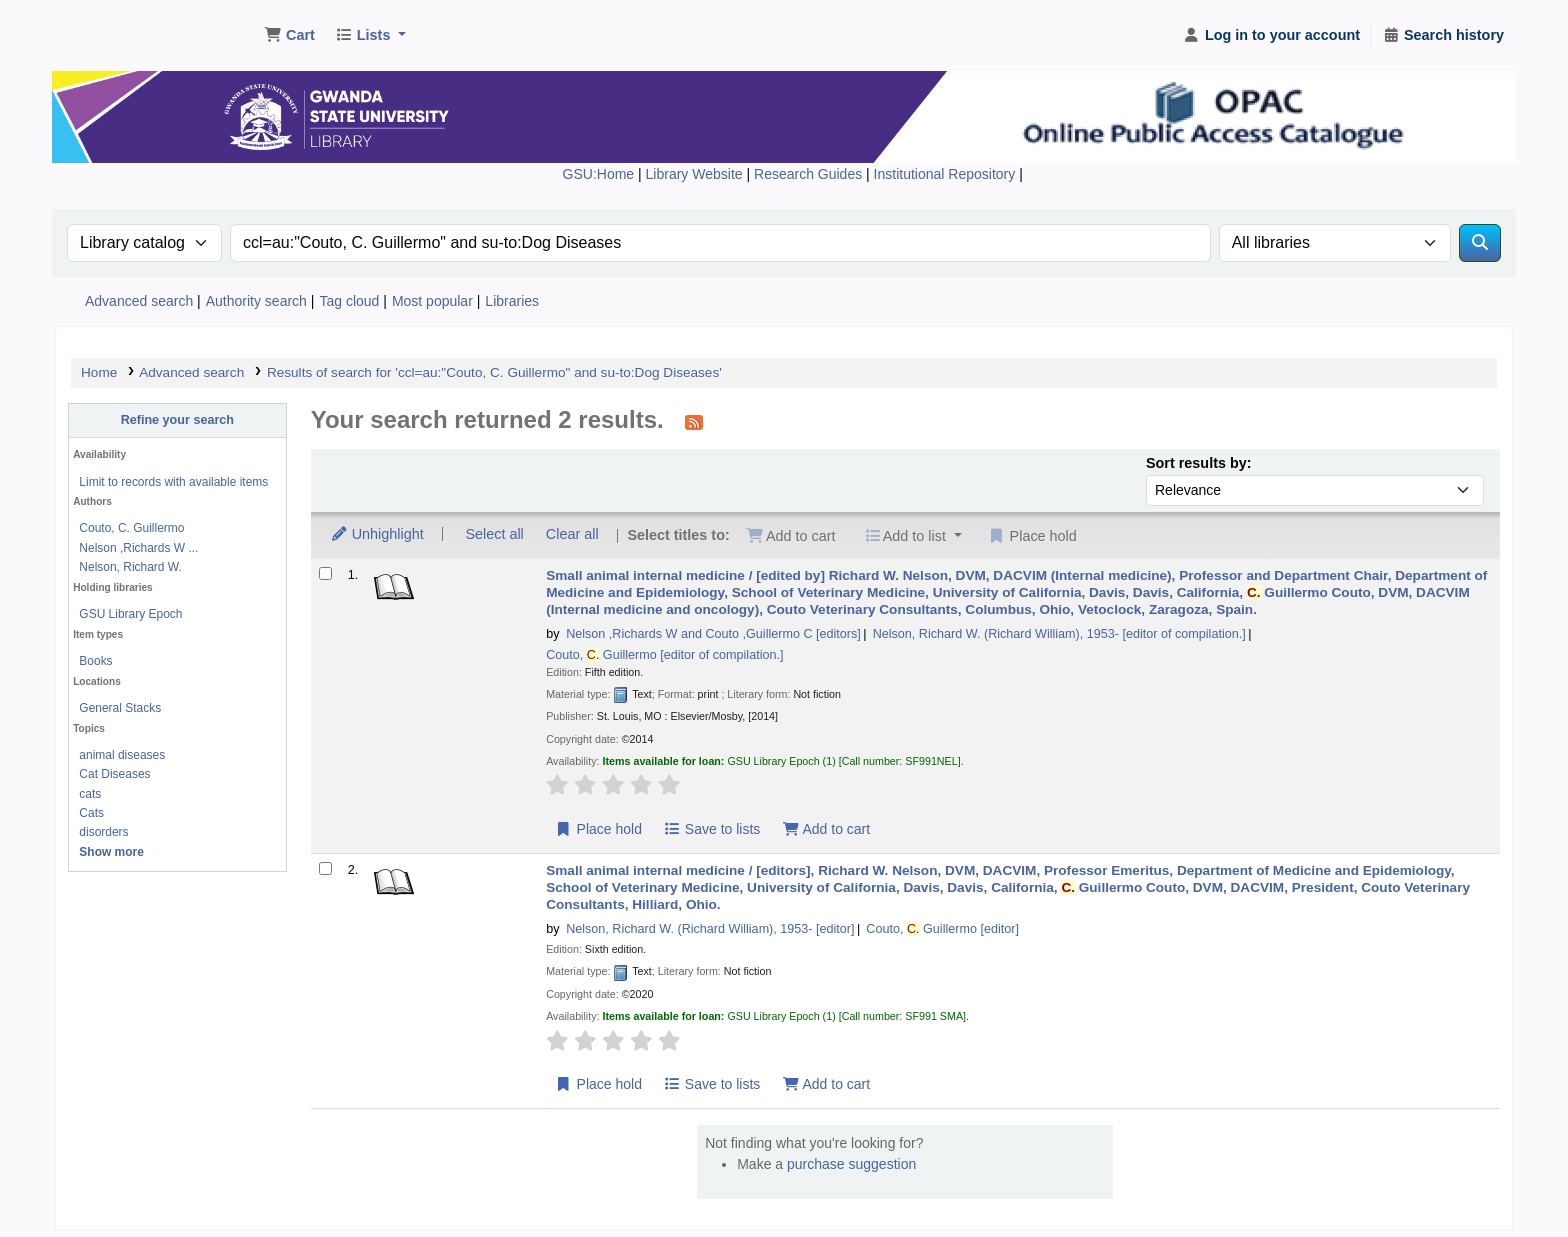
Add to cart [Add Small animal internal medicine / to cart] (826, 829)
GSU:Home (599, 174)
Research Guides (810, 174)
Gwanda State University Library (136, 28)
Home (99, 372)
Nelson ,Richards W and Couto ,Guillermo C (713, 634)
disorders (103, 832)
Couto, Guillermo (664, 655)
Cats (91, 813)
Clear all (572, 534)
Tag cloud (349, 301)
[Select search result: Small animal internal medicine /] (325, 573)
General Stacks (120, 708)
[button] (289, 36)
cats (90, 794)
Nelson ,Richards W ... (138, 548)
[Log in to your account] (1271, 36)
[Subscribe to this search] (694, 422)
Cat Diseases (114, 774)
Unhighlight (377, 534)
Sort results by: (1199, 463)
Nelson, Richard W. (130, 567)
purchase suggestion (851, 1164)
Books (95, 661)
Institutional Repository (947, 174)
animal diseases (122, 755)
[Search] (1480, 243)
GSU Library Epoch (130, 614)
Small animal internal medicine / (1016, 592)
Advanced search (139, 301)
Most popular (432, 301)
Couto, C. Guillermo (131, 528)
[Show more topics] (111, 852)
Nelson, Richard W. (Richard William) (1059, 634)
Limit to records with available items (173, 482)
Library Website (696, 174)
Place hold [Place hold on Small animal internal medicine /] (598, 829)
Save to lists (711, 829)
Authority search (256, 301)
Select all (494, 534)
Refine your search (177, 420)
